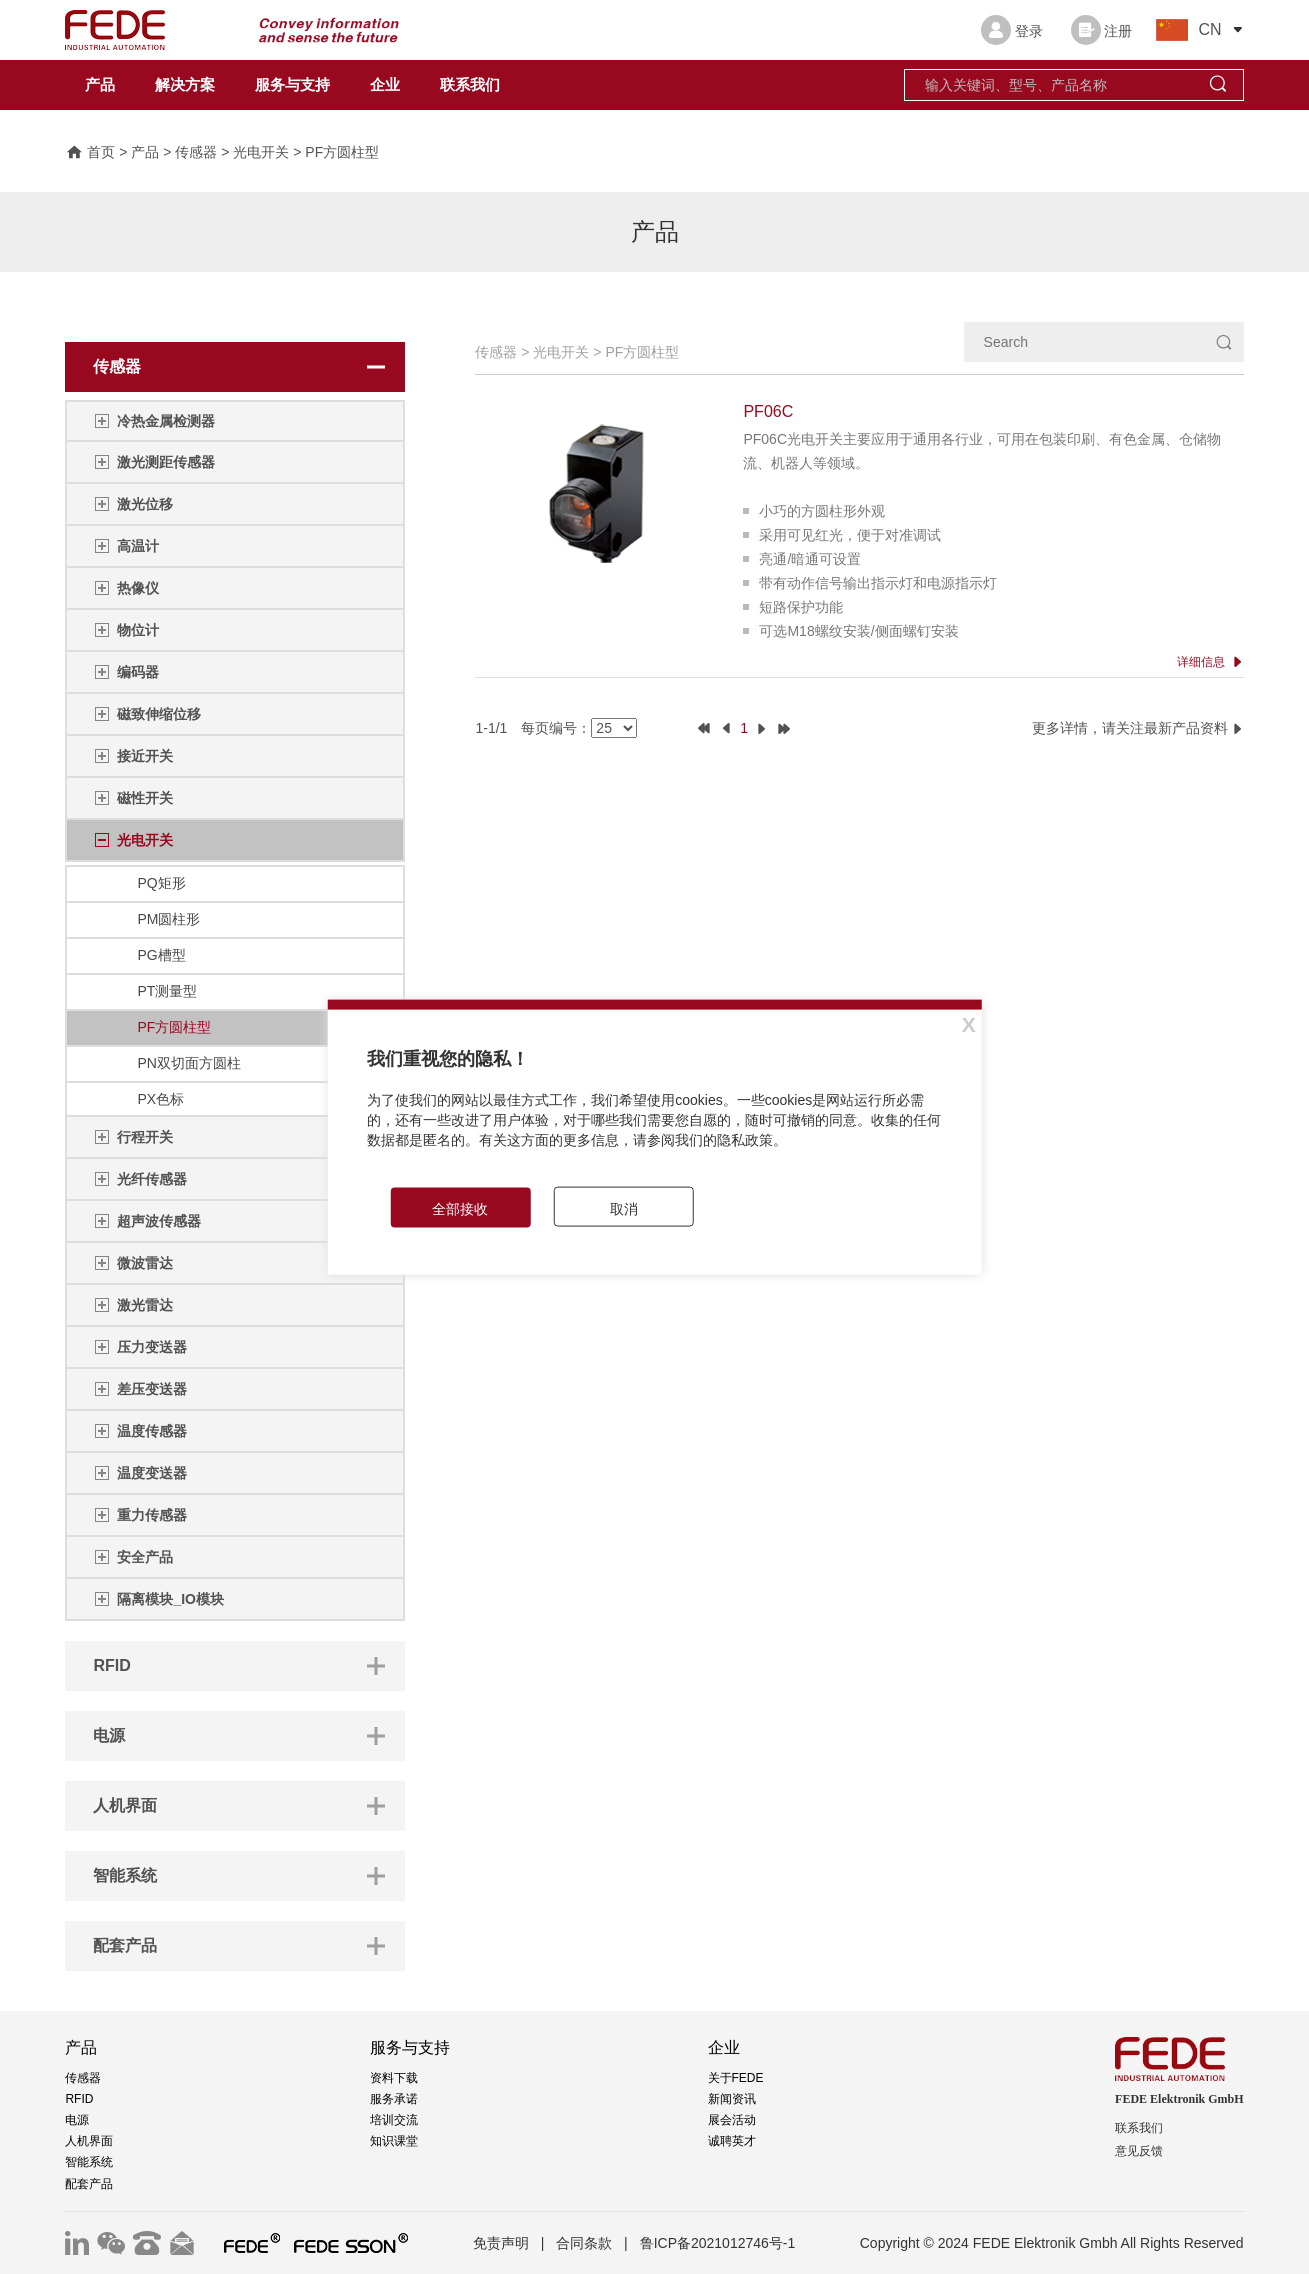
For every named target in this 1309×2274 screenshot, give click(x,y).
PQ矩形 (161, 883)
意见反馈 (1139, 2151)
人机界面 (89, 2141)
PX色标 (160, 1099)
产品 (100, 85)
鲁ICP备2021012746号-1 (718, 2243)
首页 (90, 153)
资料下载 (394, 2078)
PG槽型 (161, 955)
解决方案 (185, 85)
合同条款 (584, 2243)
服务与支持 (292, 85)
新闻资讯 (732, 2099)
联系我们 (470, 85)
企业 (385, 85)
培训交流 (394, 2120)
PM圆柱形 (168, 919)
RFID (79, 2099)
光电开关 (261, 153)
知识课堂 (394, 2141)
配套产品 (89, 2184)
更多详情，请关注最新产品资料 (1138, 728)
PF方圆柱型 (342, 153)
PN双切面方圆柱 (188, 1063)
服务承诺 (394, 2099)
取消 (624, 1208)
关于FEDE (736, 2078)
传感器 (196, 153)
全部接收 (460, 1208)
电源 (77, 2120)
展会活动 (732, 2120)
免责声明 (501, 2243)
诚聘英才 (732, 2141)
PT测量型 (167, 991)
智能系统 (89, 2162)
